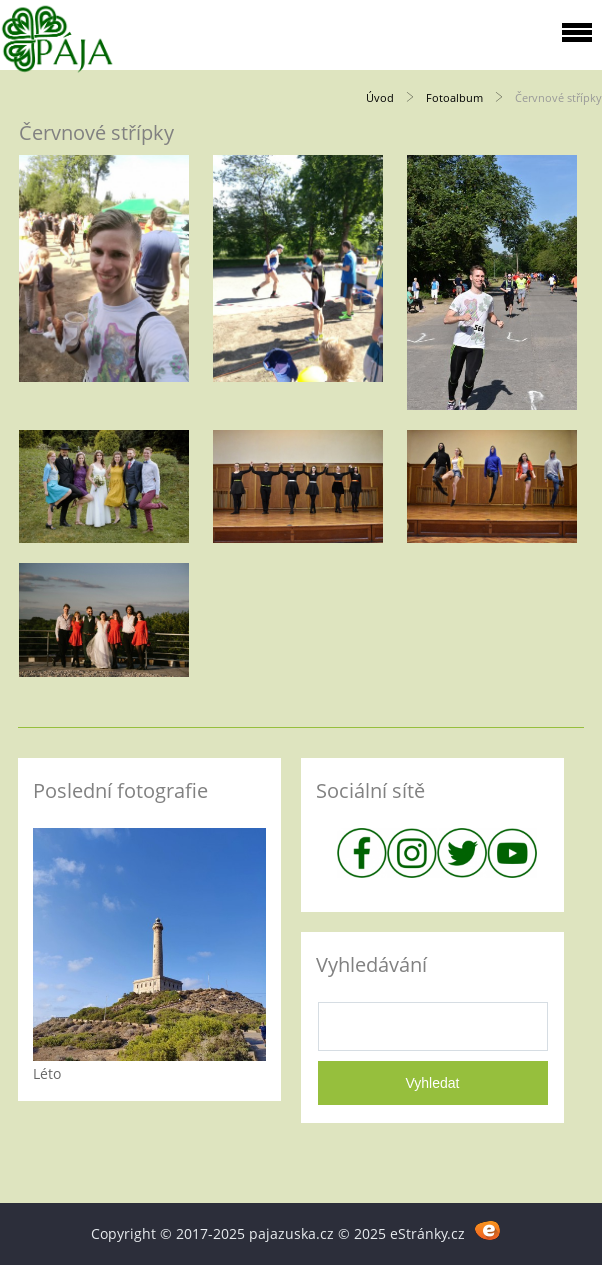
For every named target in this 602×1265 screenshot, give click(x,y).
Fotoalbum (454, 97)
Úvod (380, 97)
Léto (47, 1073)
